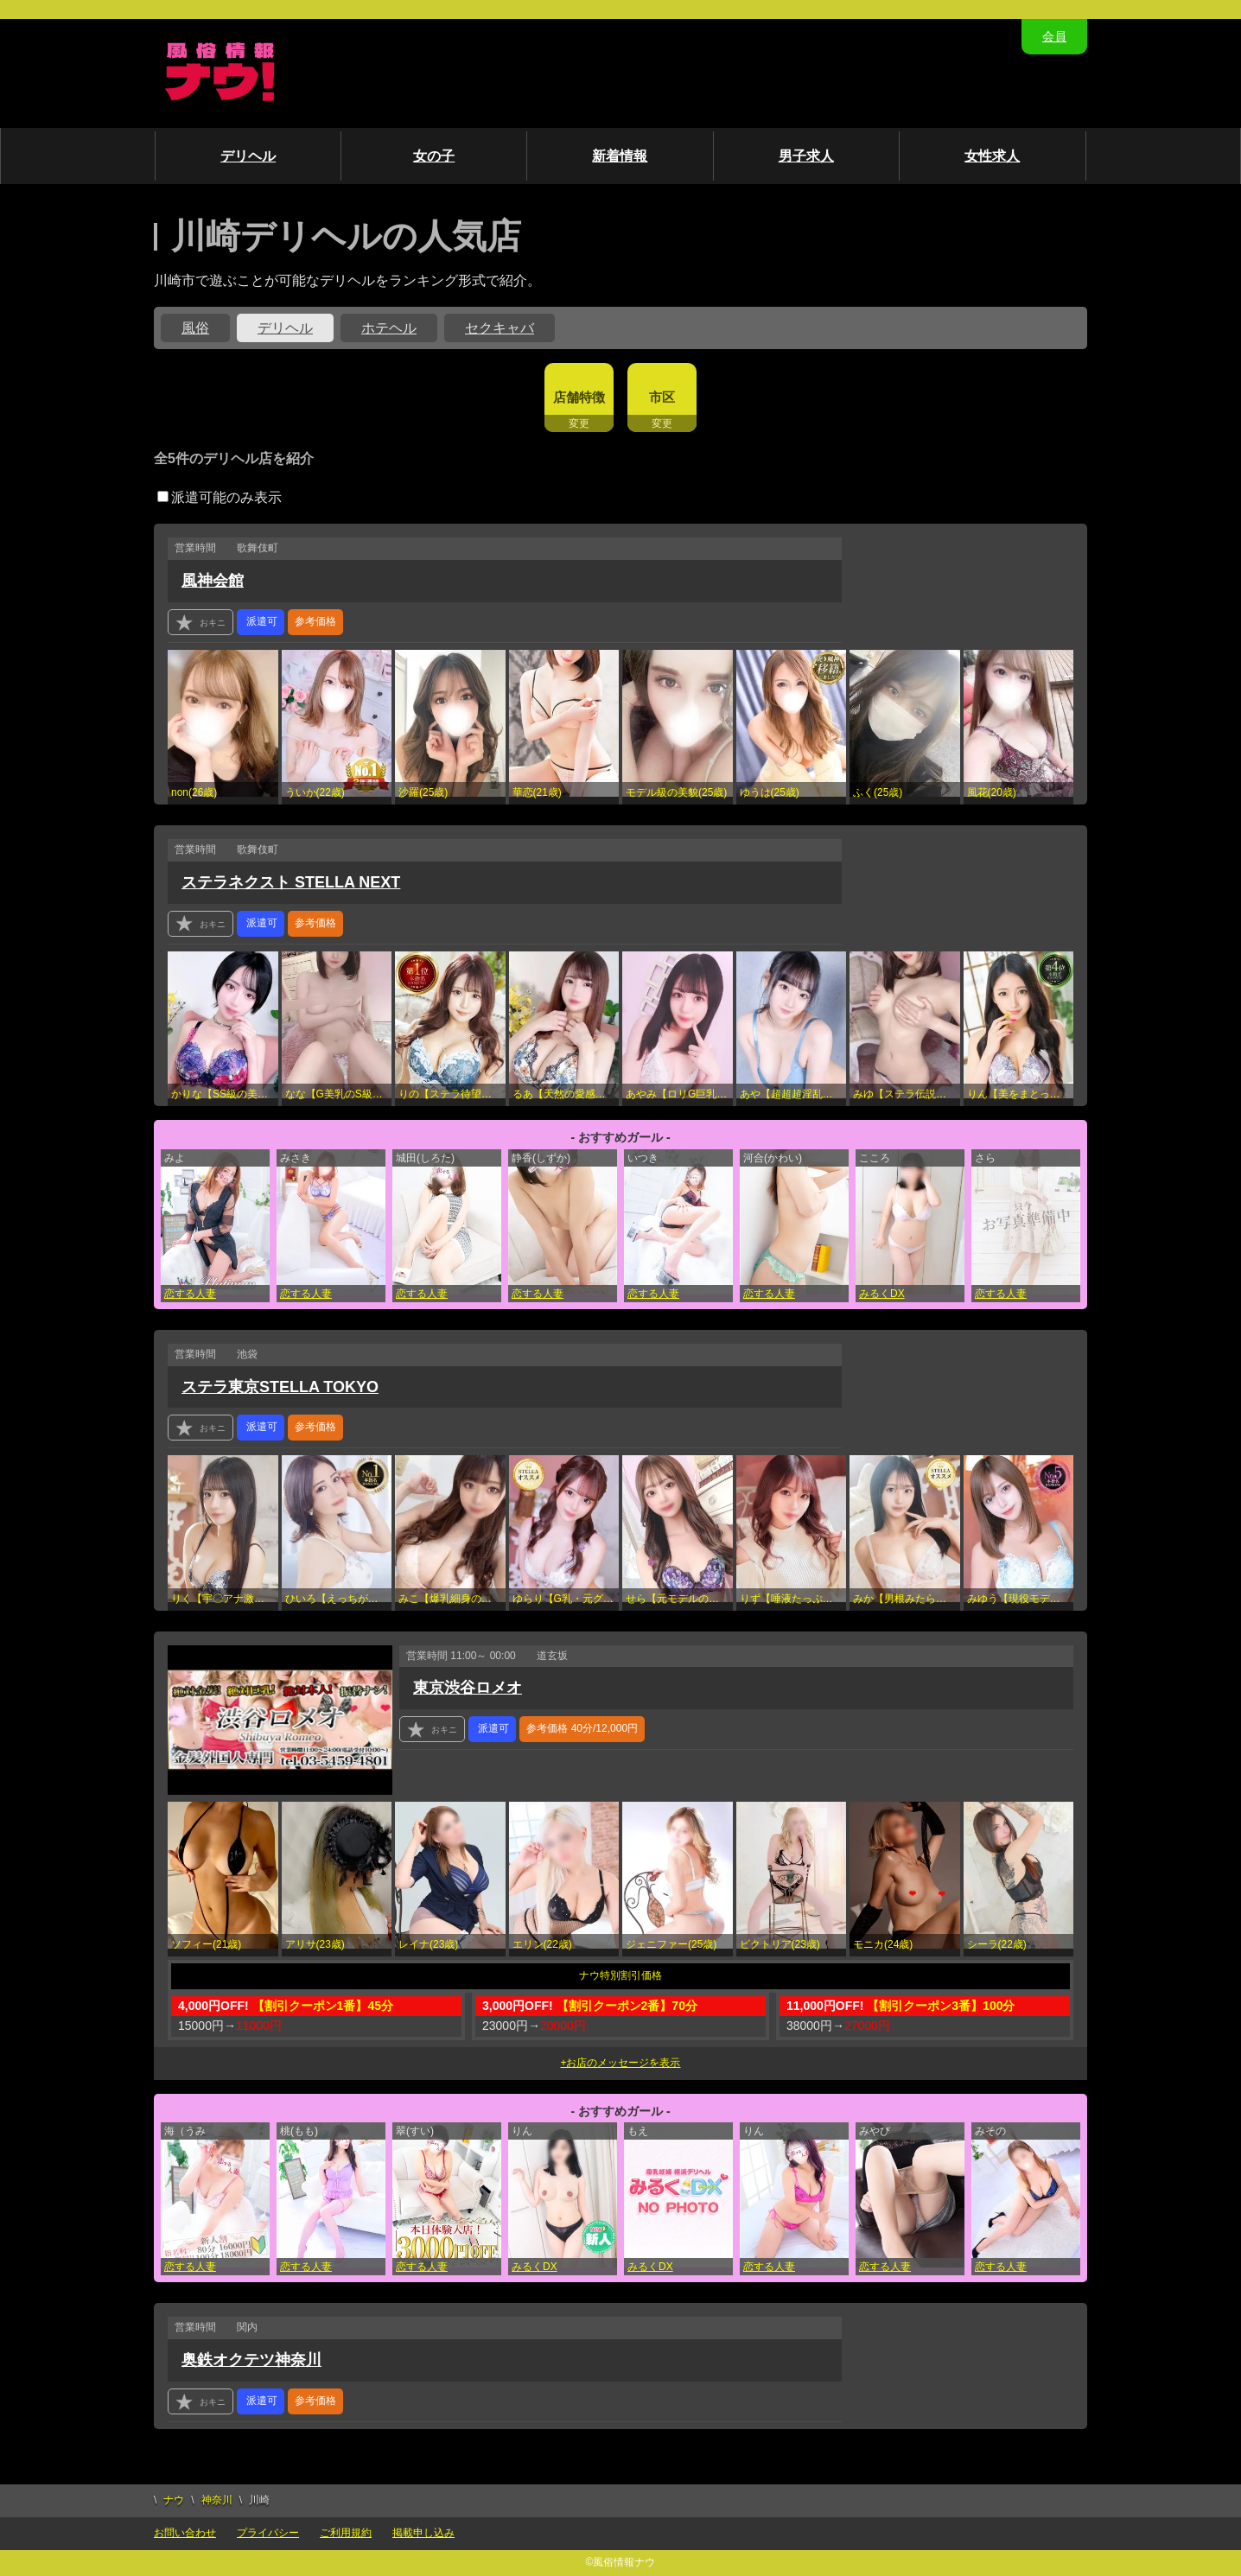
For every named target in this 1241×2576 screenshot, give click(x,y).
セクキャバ (499, 328)
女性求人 (992, 156)
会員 (1054, 36)
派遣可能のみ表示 (219, 497)
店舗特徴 (579, 397)
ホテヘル (389, 328)
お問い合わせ (185, 2533)
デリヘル (248, 156)
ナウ (173, 2500)
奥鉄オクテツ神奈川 (251, 2360)
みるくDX (882, 1294)
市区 (662, 397)
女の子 (434, 156)
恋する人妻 (190, 1294)
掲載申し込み (423, 2533)
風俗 (195, 328)
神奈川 (216, 2500)
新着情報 (619, 156)
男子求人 (806, 156)
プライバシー (268, 2533)
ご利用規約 (346, 2533)
